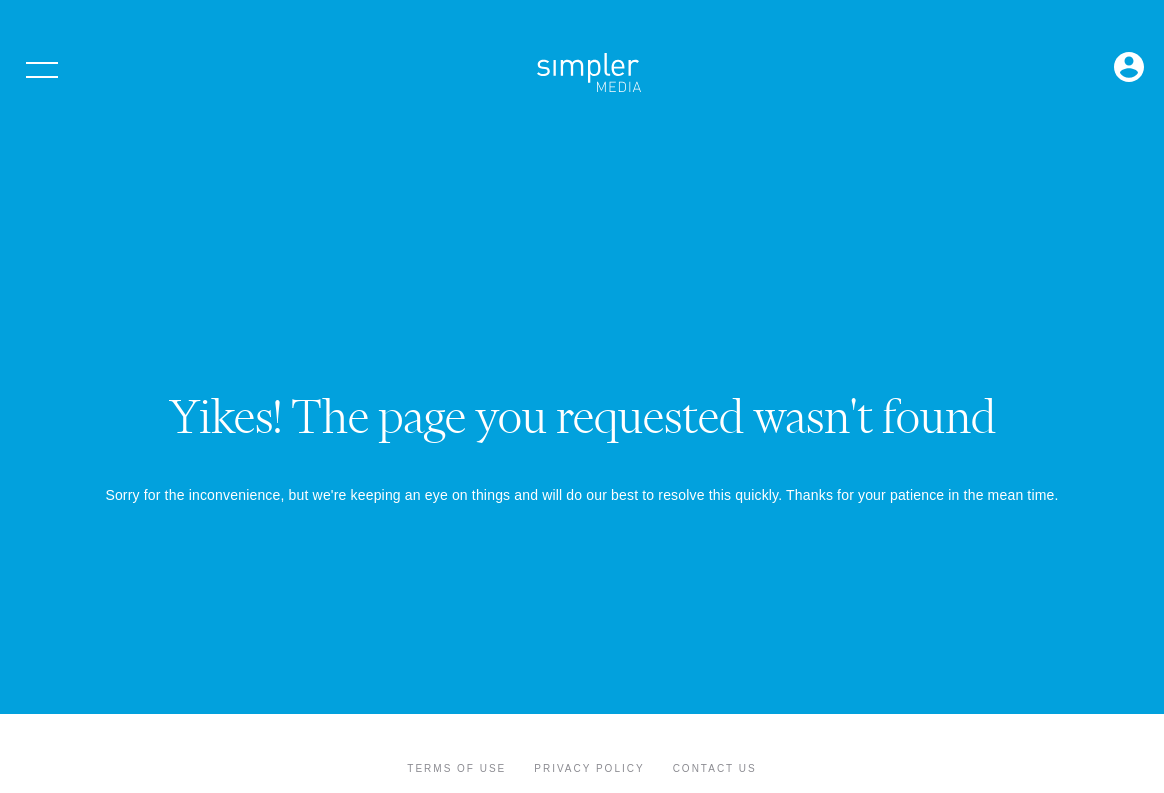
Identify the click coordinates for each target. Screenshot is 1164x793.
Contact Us (715, 768)
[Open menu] (42, 70)
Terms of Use (456, 768)
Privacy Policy (589, 768)
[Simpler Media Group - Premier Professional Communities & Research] (589, 75)
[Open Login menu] (1129, 68)
